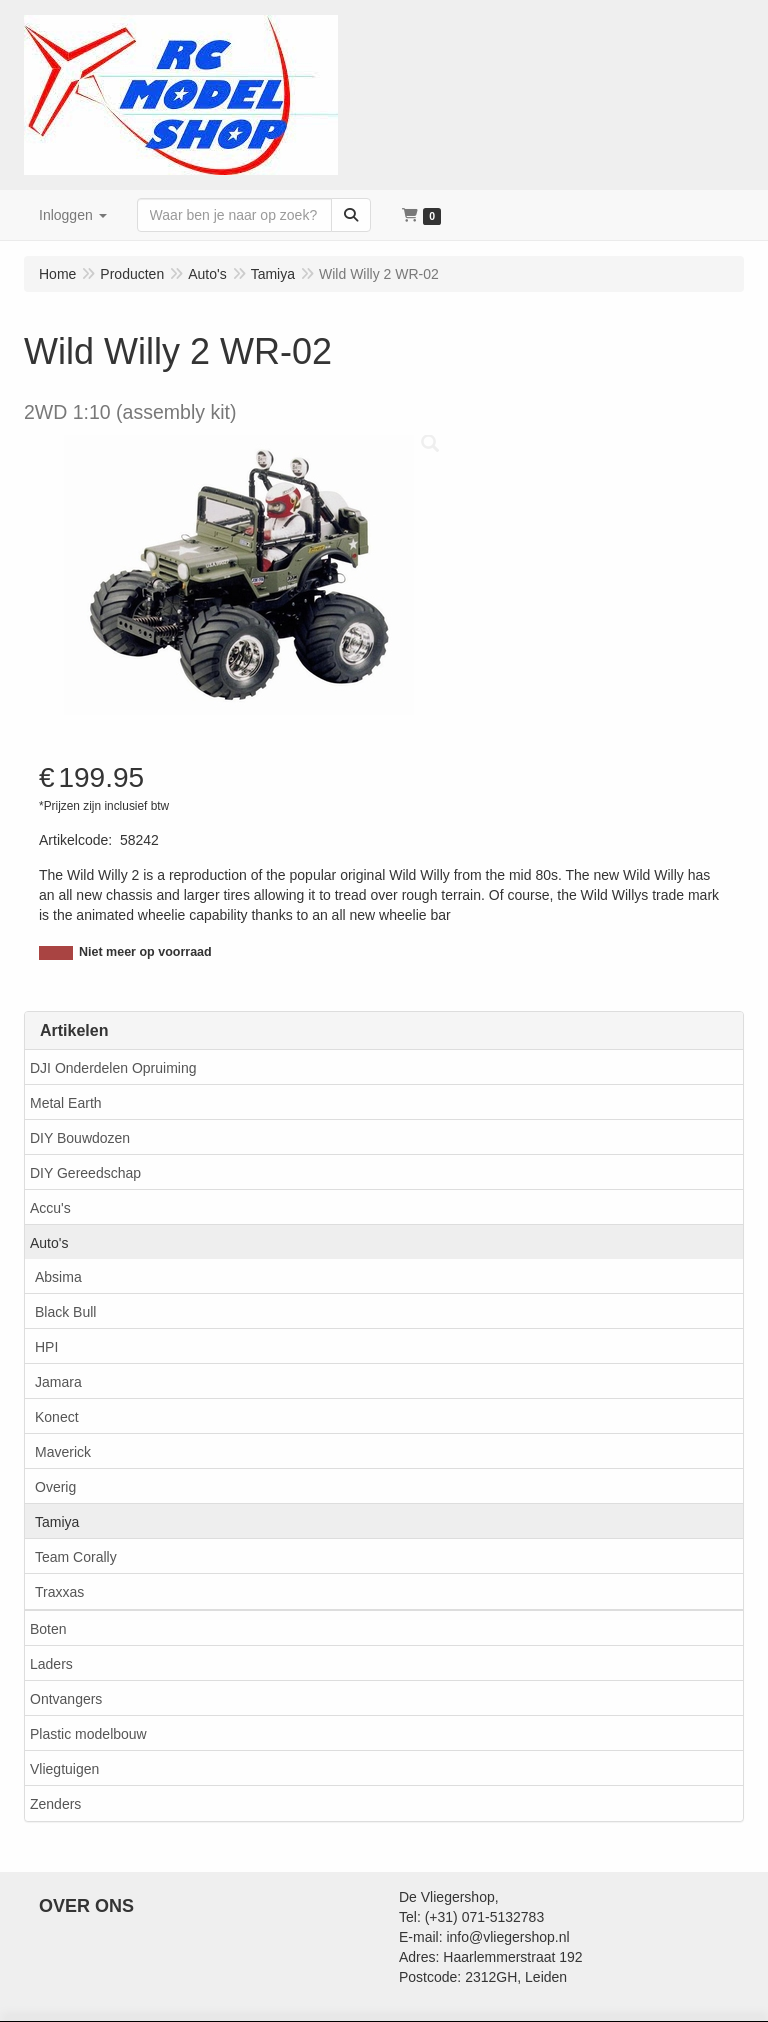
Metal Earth (66, 1103)
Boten (48, 1629)
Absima (58, 1277)
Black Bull (65, 1312)
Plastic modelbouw (88, 1734)
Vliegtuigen (64, 1769)
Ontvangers (66, 1699)
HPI (46, 1347)
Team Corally (76, 1557)
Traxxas (59, 1592)
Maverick (63, 1452)
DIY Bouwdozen (80, 1138)
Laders (51, 1664)
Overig (55, 1487)
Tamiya (57, 1522)
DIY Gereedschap (85, 1173)
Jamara (58, 1382)
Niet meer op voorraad (145, 952)
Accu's (50, 1208)
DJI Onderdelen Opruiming (113, 1068)
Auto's (49, 1243)
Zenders (55, 1804)
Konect (57, 1417)
